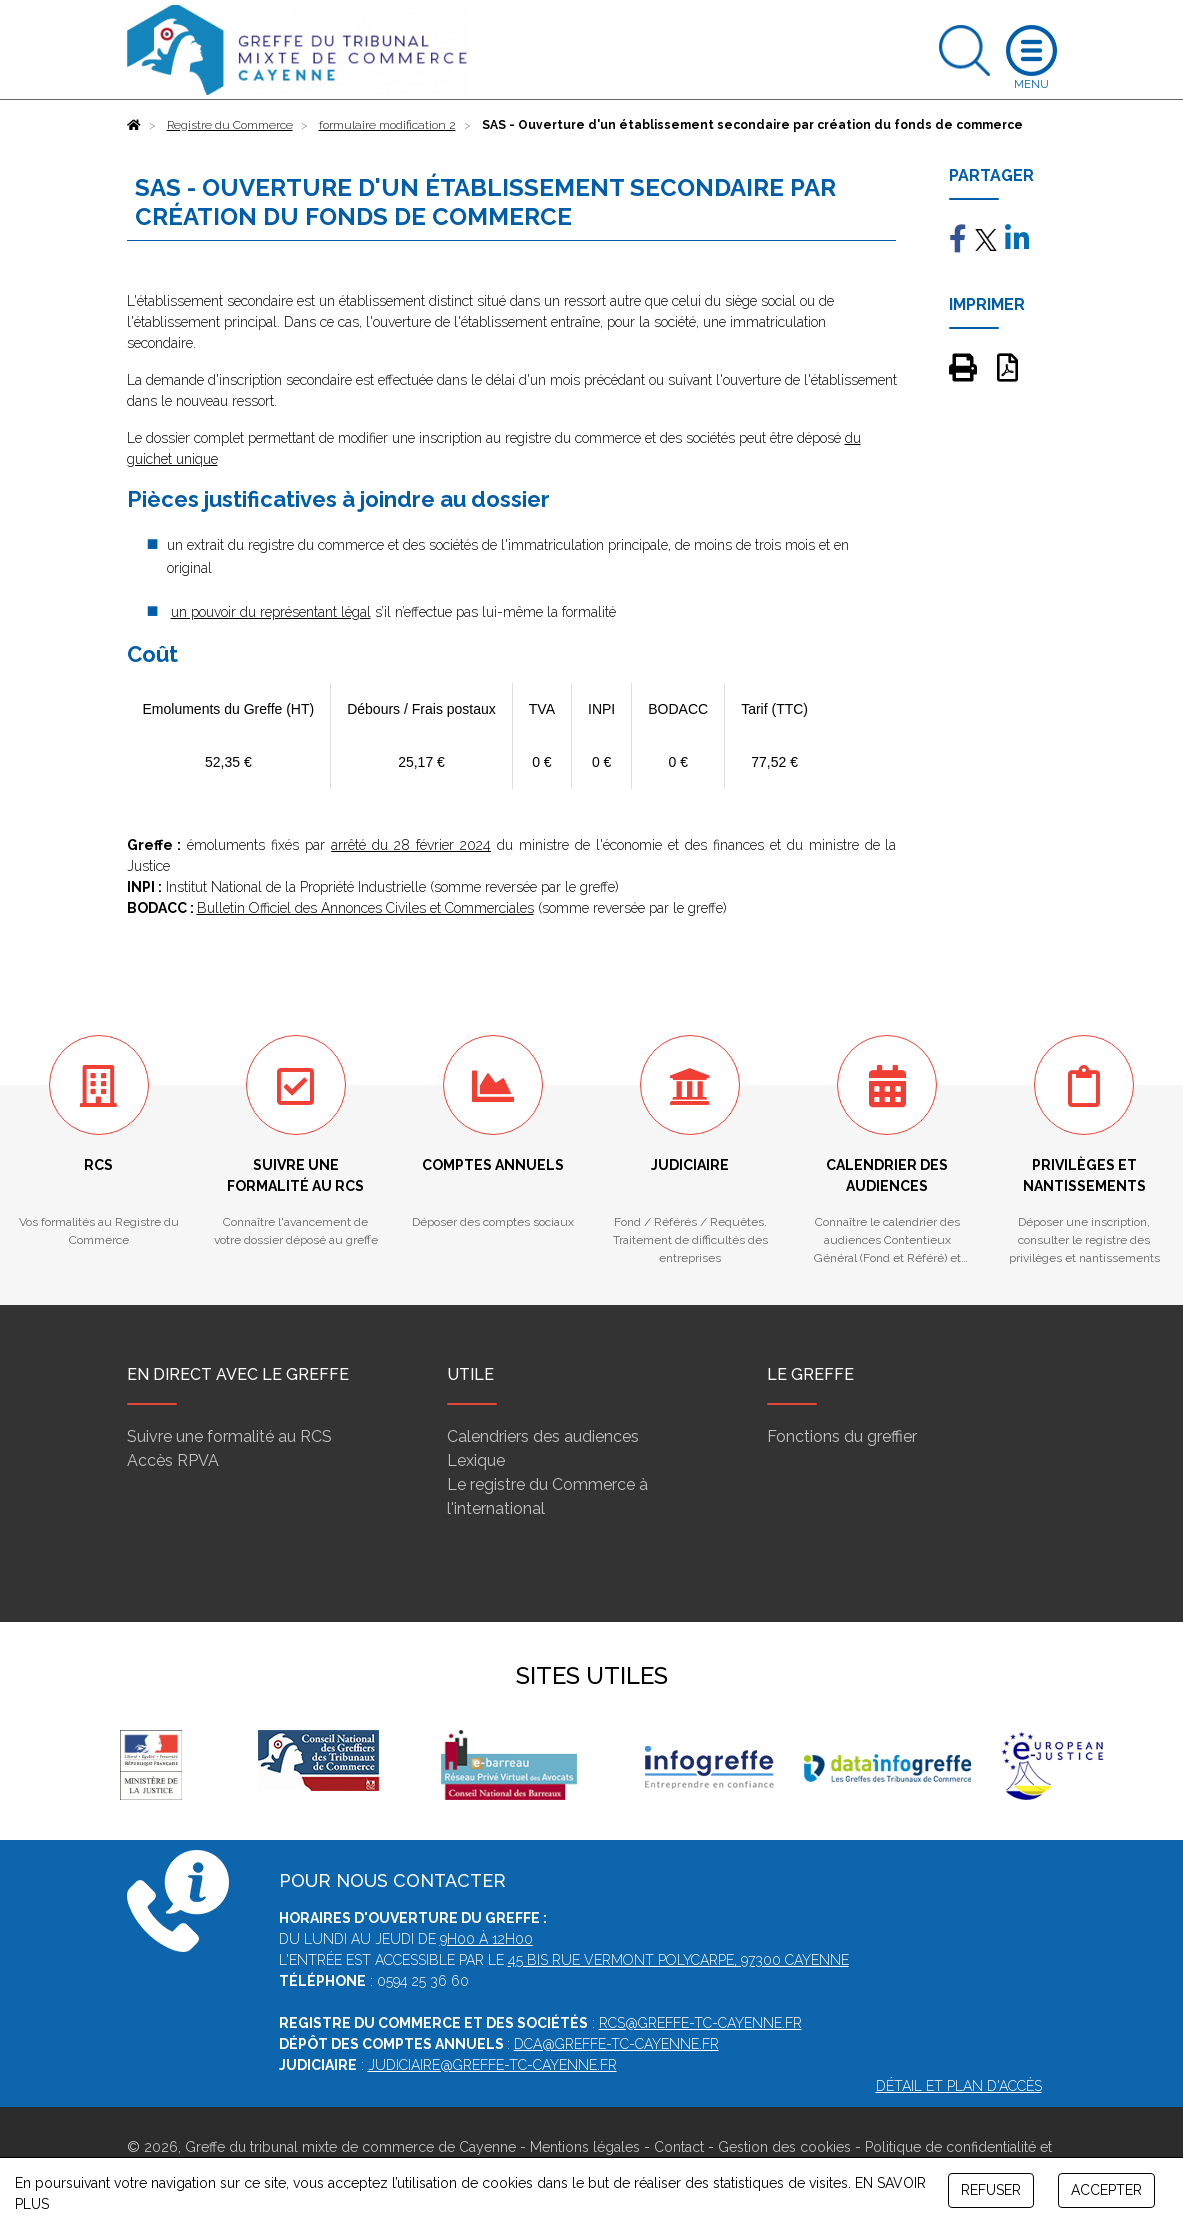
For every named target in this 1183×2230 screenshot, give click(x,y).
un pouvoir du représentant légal (271, 612)
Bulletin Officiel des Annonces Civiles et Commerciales (365, 908)
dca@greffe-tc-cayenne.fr (616, 2044)
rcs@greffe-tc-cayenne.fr (700, 2023)
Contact (679, 2147)
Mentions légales (585, 2147)
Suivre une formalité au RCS (229, 1436)
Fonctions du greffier (842, 1436)
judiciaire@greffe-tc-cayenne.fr (492, 2065)
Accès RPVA (173, 1460)
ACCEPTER (1106, 2190)
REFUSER (991, 2190)
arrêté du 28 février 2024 (411, 845)
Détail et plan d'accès (959, 2086)
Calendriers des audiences (543, 1436)
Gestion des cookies (784, 2147)
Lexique (476, 1460)
